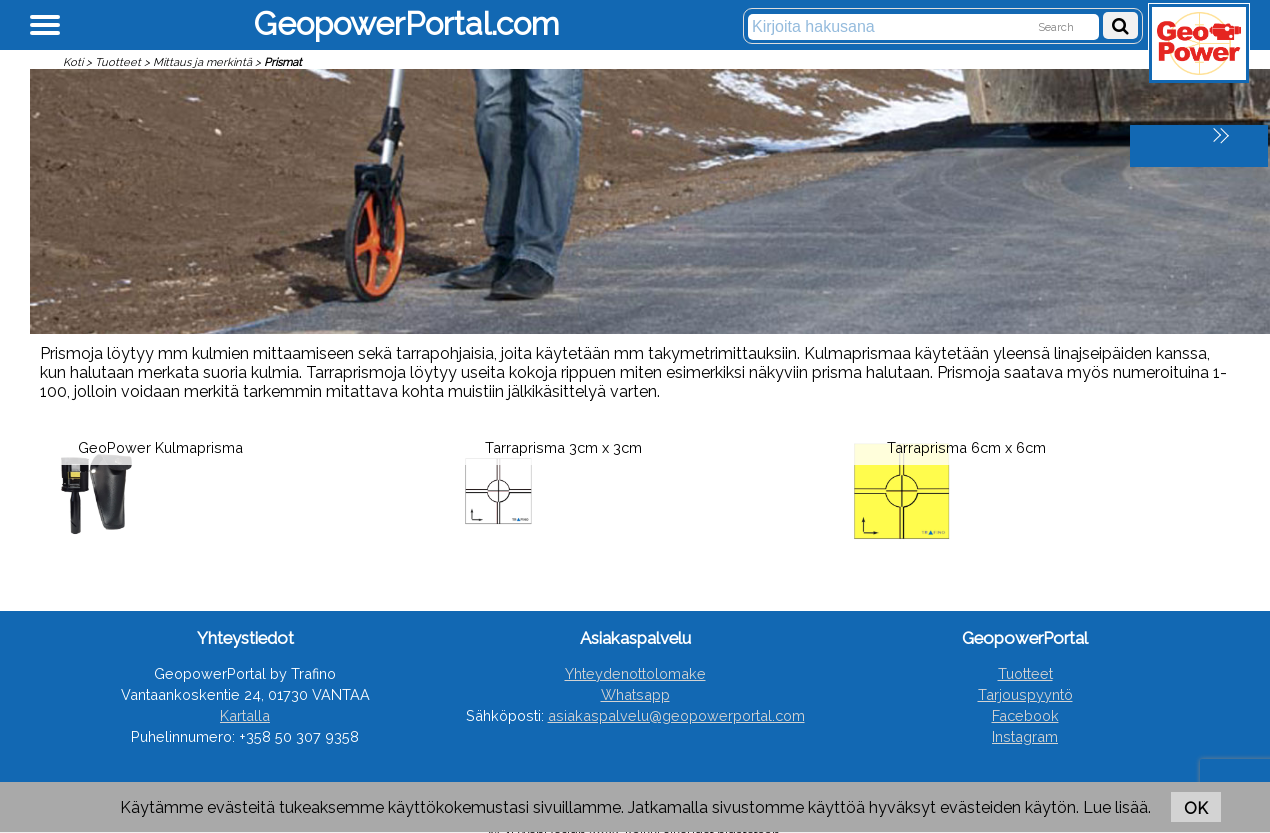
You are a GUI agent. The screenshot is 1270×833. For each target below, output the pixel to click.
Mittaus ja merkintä (202, 62)
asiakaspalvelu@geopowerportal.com (676, 715)
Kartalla (245, 715)
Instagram (1025, 736)
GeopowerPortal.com (406, 23)
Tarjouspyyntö (1025, 694)
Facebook (1025, 715)
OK (1196, 808)
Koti (73, 62)
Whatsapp (635, 694)
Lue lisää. (1117, 807)
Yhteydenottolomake (635, 673)
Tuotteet (118, 62)
